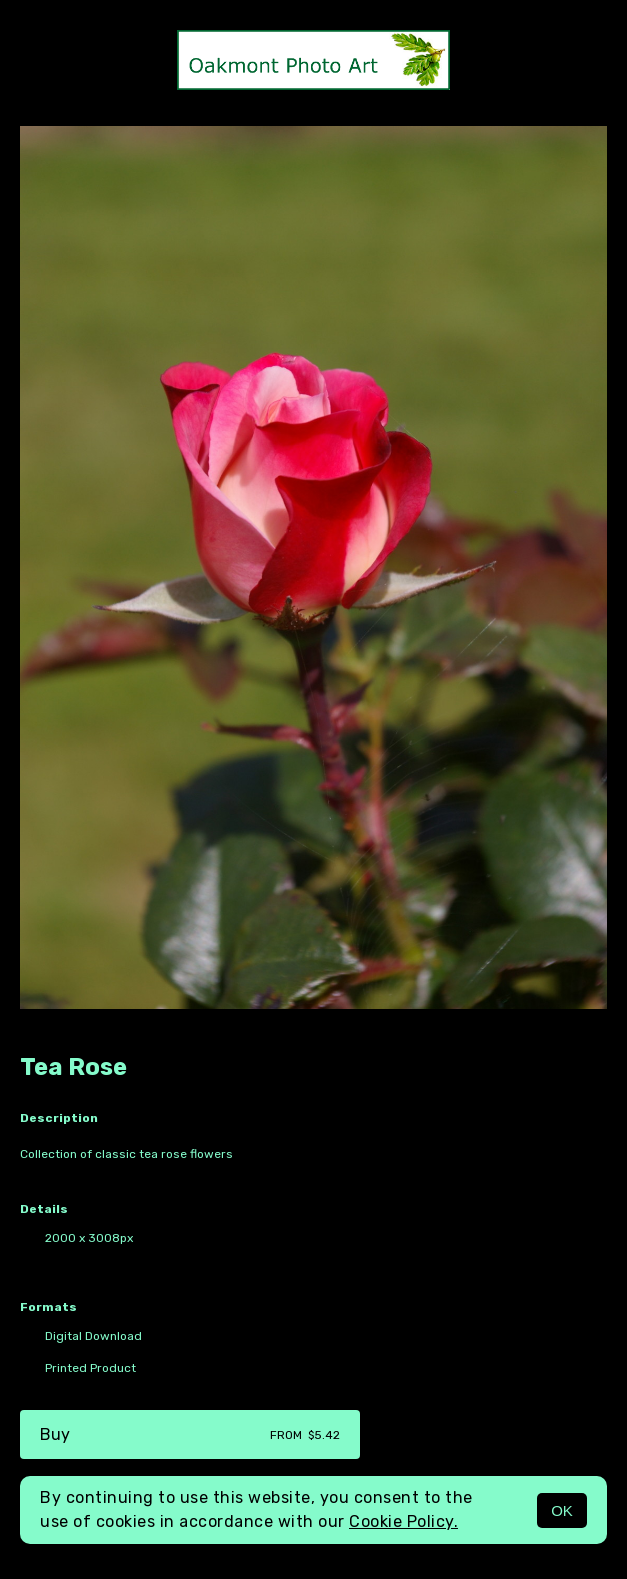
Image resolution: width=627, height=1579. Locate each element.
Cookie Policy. (403, 1521)
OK (562, 1510)
